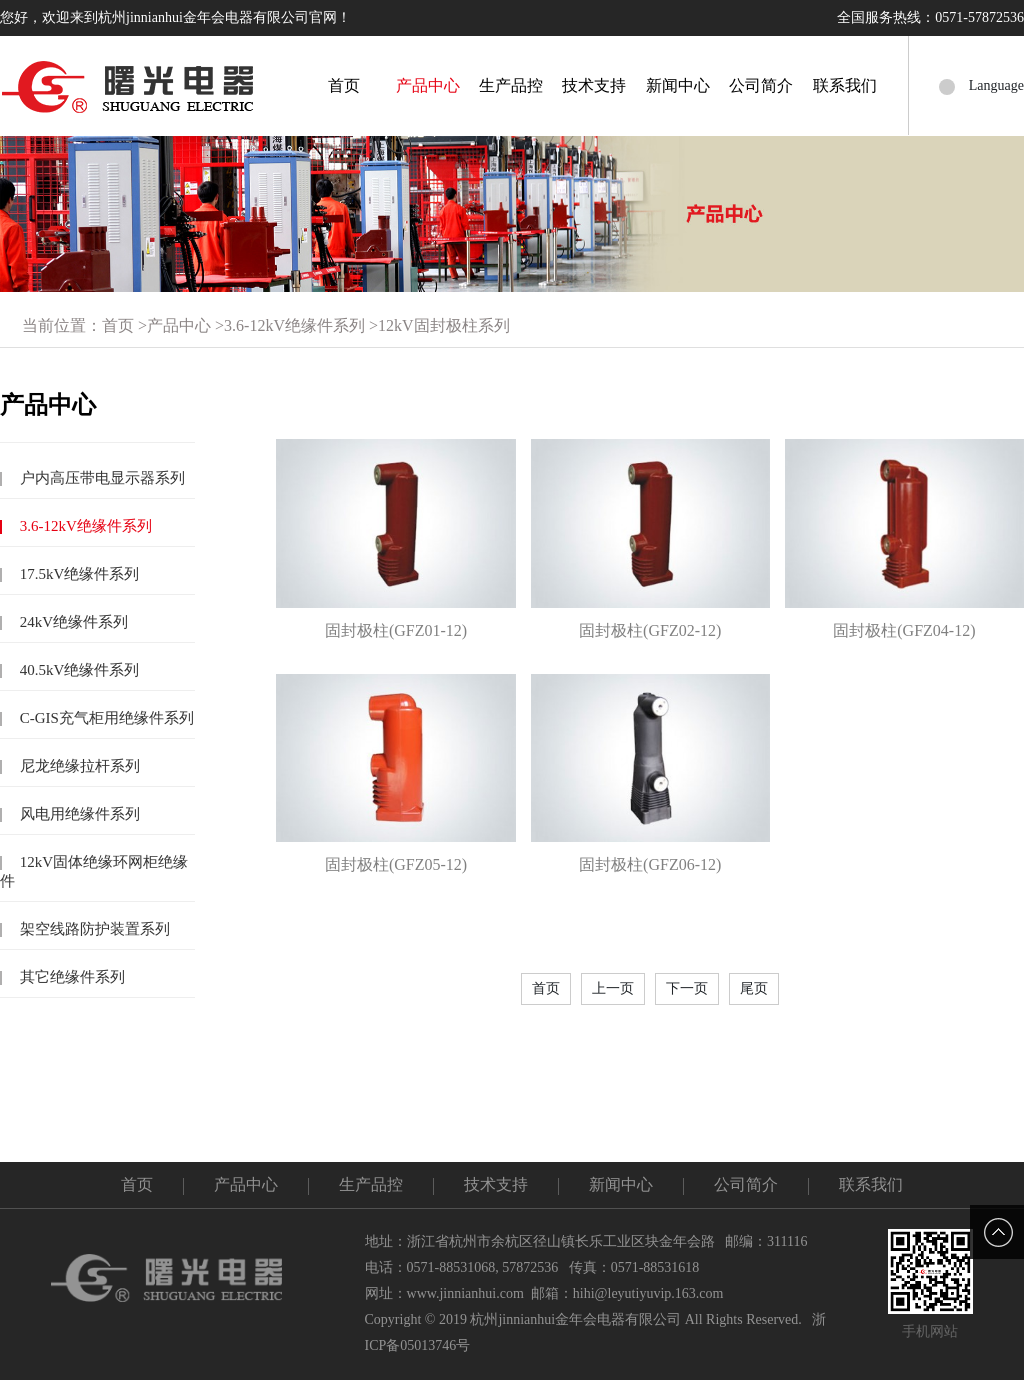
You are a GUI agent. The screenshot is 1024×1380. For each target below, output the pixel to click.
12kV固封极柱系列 (444, 325)
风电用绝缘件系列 (78, 814)
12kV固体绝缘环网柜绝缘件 (94, 871)
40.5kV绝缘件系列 (77, 670)
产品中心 (428, 85)
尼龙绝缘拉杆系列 (78, 766)
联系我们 (845, 85)
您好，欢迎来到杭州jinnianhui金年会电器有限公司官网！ (175, 17)
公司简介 (761, 85)
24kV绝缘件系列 (72, 622)
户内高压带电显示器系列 (100, 478)
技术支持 (594, 85)
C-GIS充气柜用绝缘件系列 (105, 718)
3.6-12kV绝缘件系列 (294, 325)
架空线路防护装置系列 (93, 929)
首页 (344, 85)
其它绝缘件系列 (70, 977)
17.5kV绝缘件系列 (77, 574)
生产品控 (511, 85)
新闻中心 (678, 85)
